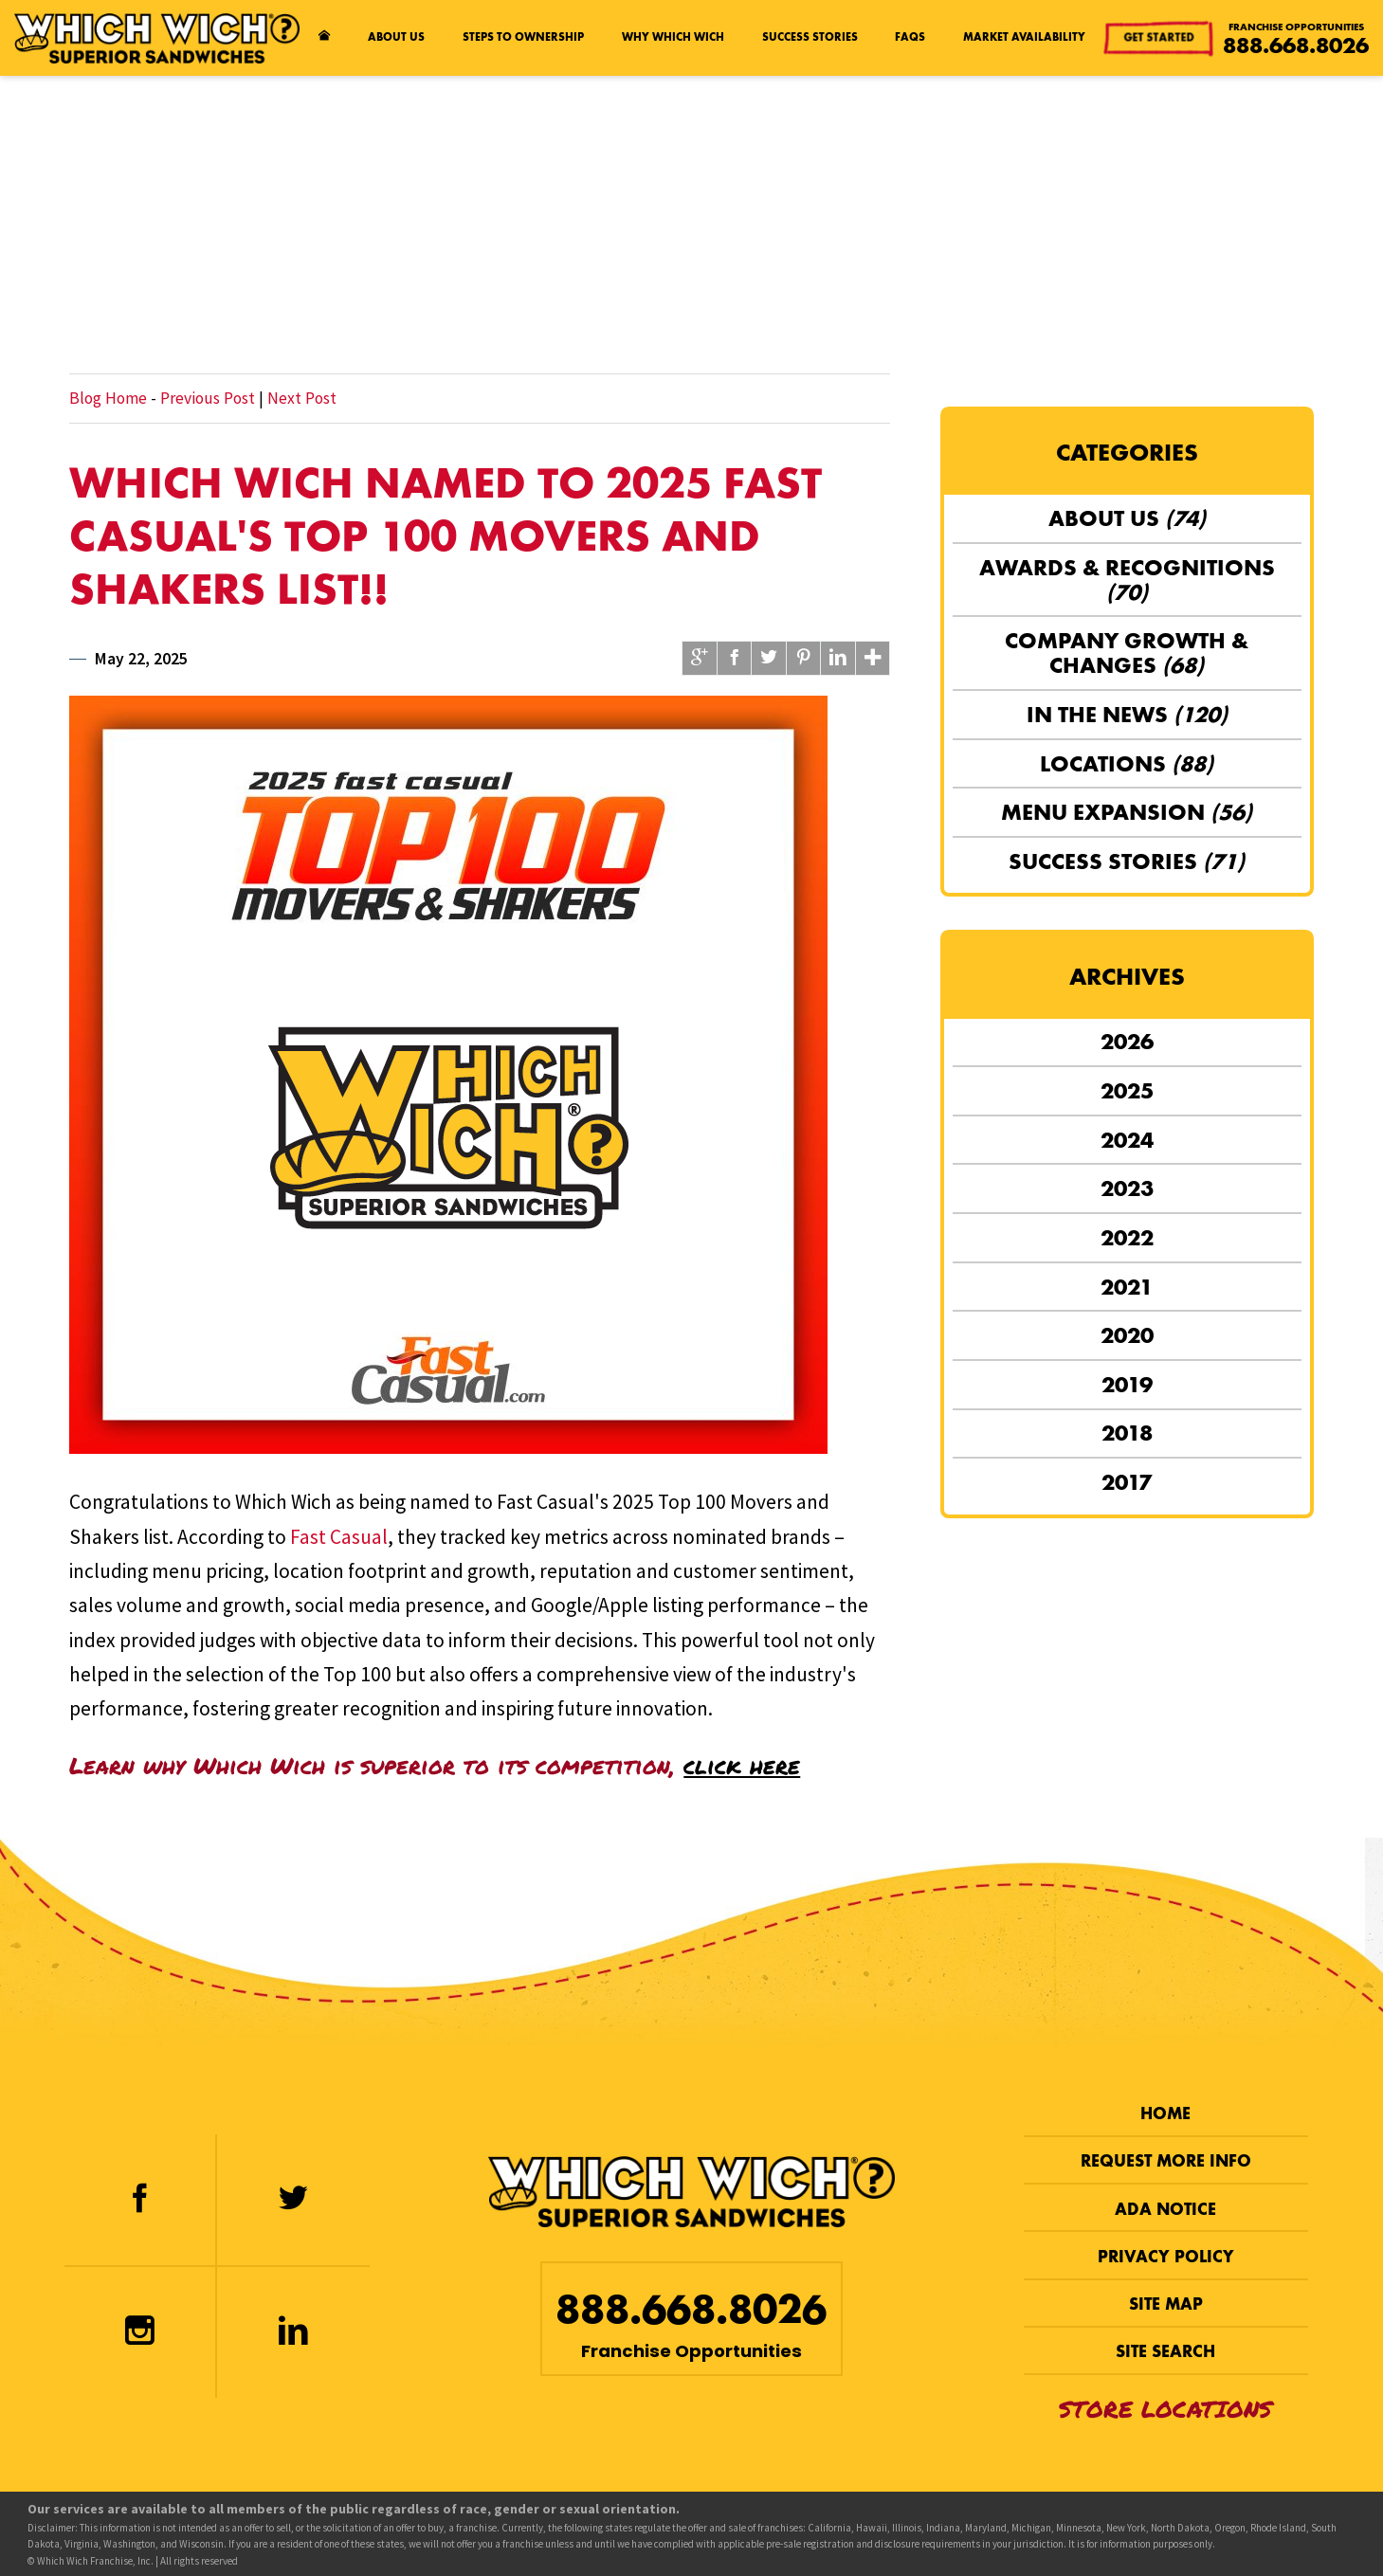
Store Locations (1165, 2408)
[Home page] (324, 38)
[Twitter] (293, 2199)
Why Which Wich (673, 37)
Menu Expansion (1126, 812)
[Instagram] (139, 2332)
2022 (1127, 1238)
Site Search (1165, 2352)
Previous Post (207, 398)
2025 (1127, 1091)
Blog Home (108, 398)
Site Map (1166, 2304)
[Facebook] (139, 2199)
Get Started (1161, 36)
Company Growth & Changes (1126, 653)
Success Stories (810, 37)
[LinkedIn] (293, 2332)
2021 (1127, 1287)
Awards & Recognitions (1127, 580)
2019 (1127, 1384)
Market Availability (1024, 37)
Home (1165, 2114)
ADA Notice (1165, 2210)
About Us (396, 37)
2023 (1127, 1188)
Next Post (302, 398)
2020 (1127, 1335)
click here (741, 1765)
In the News (1127, 714)
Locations (1126, 764)
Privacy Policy (1166, 2257)
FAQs (910, 37)
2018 (1127, 1433)
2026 (1127, 1041)
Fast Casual (339, 1537)
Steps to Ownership (523, 37)
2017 (1126, 1482)
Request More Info (1166, 2161)
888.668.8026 (1296, 45)
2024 (1127, 1140)
